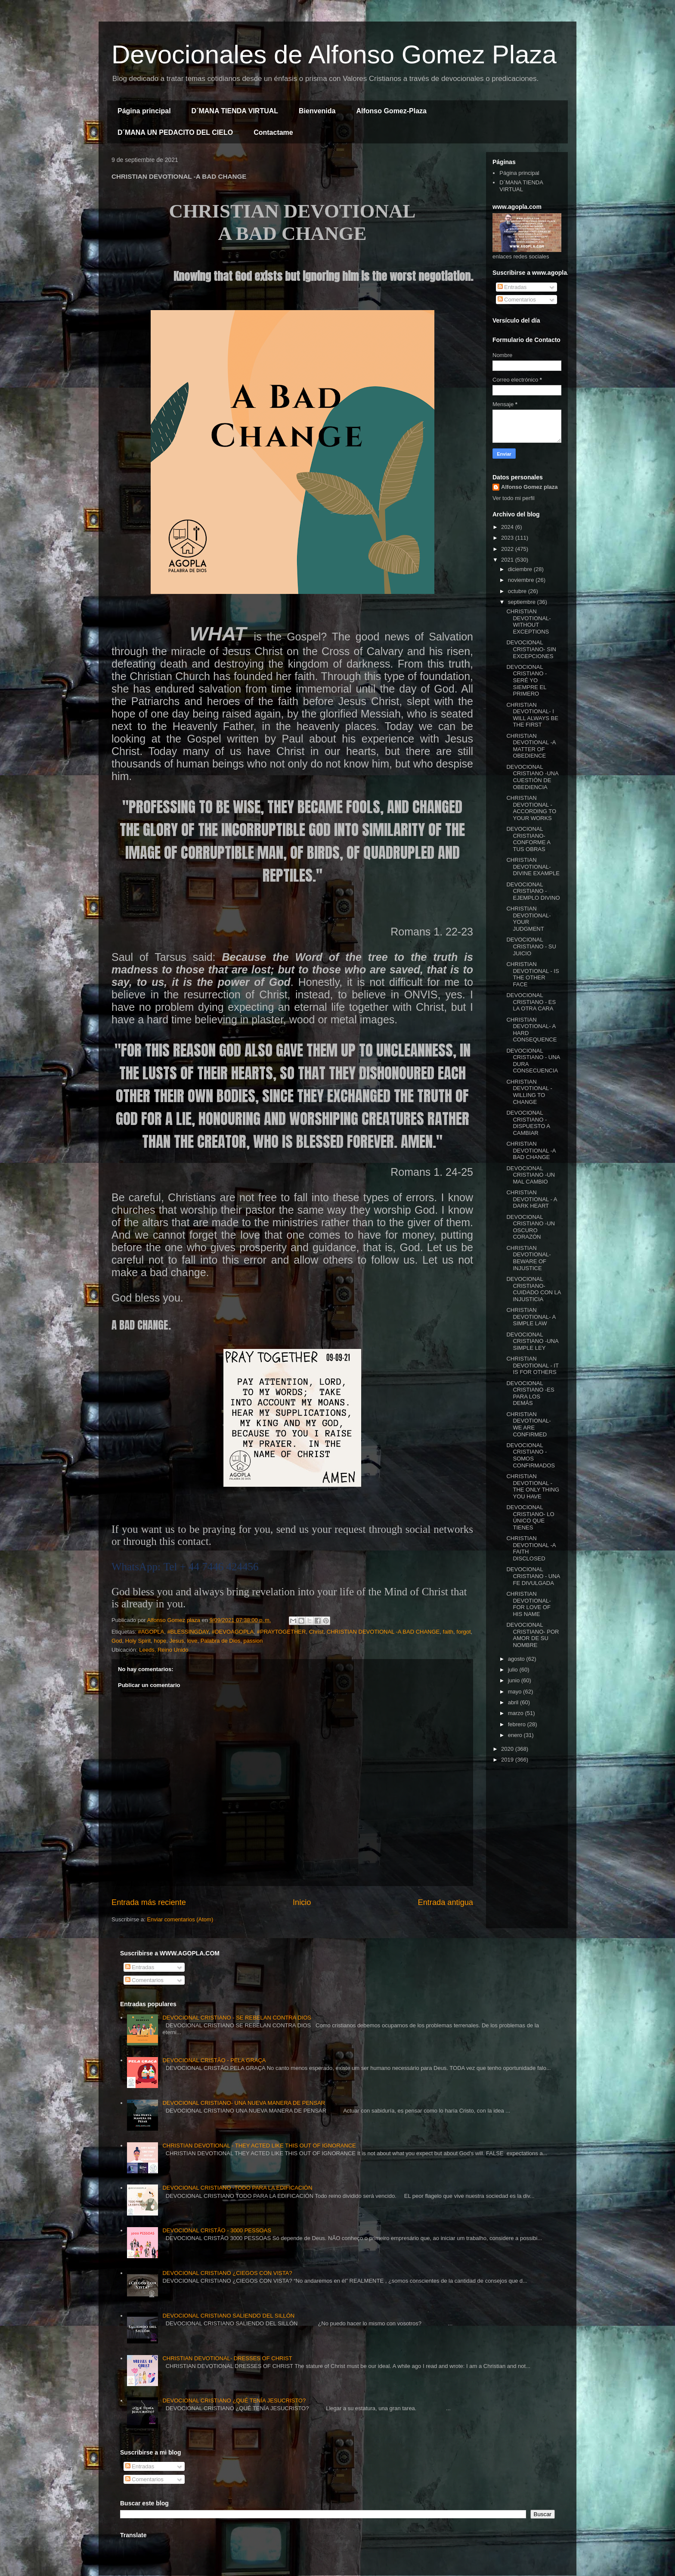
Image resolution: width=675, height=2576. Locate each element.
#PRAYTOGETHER (281, 1631)
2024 (508, 527)
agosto (517, 1659)
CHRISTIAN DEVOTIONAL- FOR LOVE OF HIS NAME (528, 1604)
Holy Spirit (138, 1641)
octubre (518, 591)
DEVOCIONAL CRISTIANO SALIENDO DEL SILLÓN (228, 2315)
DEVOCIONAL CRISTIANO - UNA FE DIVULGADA (533, 1576)
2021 (508, 559)
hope (160, 1641)
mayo (515, 1691)
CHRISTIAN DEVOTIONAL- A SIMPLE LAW (530, 1317)
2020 (508, 1749)
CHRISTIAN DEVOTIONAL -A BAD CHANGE (383, 1631)
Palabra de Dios (221, 1641)
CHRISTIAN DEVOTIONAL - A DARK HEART (531, 1199)
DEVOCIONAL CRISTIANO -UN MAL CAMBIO (530, 1175)
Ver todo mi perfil (513, 498)
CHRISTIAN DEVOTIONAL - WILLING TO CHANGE (529, 1091)
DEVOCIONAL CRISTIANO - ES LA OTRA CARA (531, 1002)
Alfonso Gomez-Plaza (391, 111)
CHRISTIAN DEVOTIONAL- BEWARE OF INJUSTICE (528, 1258)
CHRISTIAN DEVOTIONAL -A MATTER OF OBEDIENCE (530, 746)
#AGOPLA (151, 1631)
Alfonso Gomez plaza (529, 487)
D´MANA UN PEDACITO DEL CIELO (175, 132)
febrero (517, 1724)
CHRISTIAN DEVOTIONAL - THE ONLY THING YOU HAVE (532, 1486)
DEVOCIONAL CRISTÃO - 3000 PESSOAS (216, 2230)
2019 (508, 1759)
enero (516, 1735)
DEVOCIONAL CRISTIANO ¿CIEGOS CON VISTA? (227, 2273)
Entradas (512, 287)
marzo (516, 1713)
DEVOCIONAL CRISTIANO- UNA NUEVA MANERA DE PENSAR (243, 2103)
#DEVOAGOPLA (233, 1631)
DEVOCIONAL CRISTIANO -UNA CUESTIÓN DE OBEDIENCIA (532, 777)
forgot (463, 1631)
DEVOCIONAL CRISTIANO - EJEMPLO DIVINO (533, 891)
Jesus (176, 1641)
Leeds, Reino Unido (163, 1650)
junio (514, 1680)
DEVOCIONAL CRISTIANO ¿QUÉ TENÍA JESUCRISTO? (234, 2400)
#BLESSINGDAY (187, 1631)
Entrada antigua (445, 1902)
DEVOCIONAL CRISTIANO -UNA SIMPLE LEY (532, 1341)
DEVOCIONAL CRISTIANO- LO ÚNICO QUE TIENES (530, 1517)
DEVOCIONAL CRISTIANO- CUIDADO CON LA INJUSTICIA (533, 1289)
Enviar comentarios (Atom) (180, 1919)
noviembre (522, 580)
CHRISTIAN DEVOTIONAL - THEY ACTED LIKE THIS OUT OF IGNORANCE (259, 2145)
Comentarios (517, 299)
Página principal (144, 111)
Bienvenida (317, 111)
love (192, 1641)
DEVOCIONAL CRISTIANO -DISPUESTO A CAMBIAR (528, 1122)
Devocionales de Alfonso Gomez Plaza (334, 54)
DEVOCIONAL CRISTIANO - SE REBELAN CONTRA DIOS (236, 2017)
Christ (316, 1631)
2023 (508, 537)
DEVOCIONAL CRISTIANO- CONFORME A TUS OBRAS (528, 839)
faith (448, 1631)
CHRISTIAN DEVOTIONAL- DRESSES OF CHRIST (227, 2358)
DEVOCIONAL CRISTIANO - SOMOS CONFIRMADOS (530, 1455)
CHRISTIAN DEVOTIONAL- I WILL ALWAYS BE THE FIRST (532, 715)
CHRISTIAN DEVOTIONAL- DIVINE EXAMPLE (532, 866)
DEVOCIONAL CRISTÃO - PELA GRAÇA (214, 2060)
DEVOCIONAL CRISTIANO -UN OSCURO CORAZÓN (530, 1227)
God (116, 1641)
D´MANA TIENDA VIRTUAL (235, 111)
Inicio (302, 1902)
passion (253, 1641)
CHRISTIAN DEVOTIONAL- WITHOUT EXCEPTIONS (528, 621)
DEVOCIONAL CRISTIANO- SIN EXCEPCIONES (531, 649)
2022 (508, 549)
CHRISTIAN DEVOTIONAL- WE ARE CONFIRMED (528, 1424)
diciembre (521, 569)
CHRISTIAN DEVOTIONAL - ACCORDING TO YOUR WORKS (531, 808)
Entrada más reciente (148, 1902)
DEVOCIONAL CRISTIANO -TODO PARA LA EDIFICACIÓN (237, 2187)
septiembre (522, 602)
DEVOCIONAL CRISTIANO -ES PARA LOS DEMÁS (530, 1393)
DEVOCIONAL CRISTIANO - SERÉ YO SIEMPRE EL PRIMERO (526, 680)
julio (514, 1669)
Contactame (273, 132)
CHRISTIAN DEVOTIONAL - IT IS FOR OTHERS (532, 1365)
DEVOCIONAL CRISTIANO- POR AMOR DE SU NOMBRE (532, 1635)
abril (514, 1702)
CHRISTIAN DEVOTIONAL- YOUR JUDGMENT (528, 918)
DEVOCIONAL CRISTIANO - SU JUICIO (531, 946)
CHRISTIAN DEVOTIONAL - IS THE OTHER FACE (532, 974)
